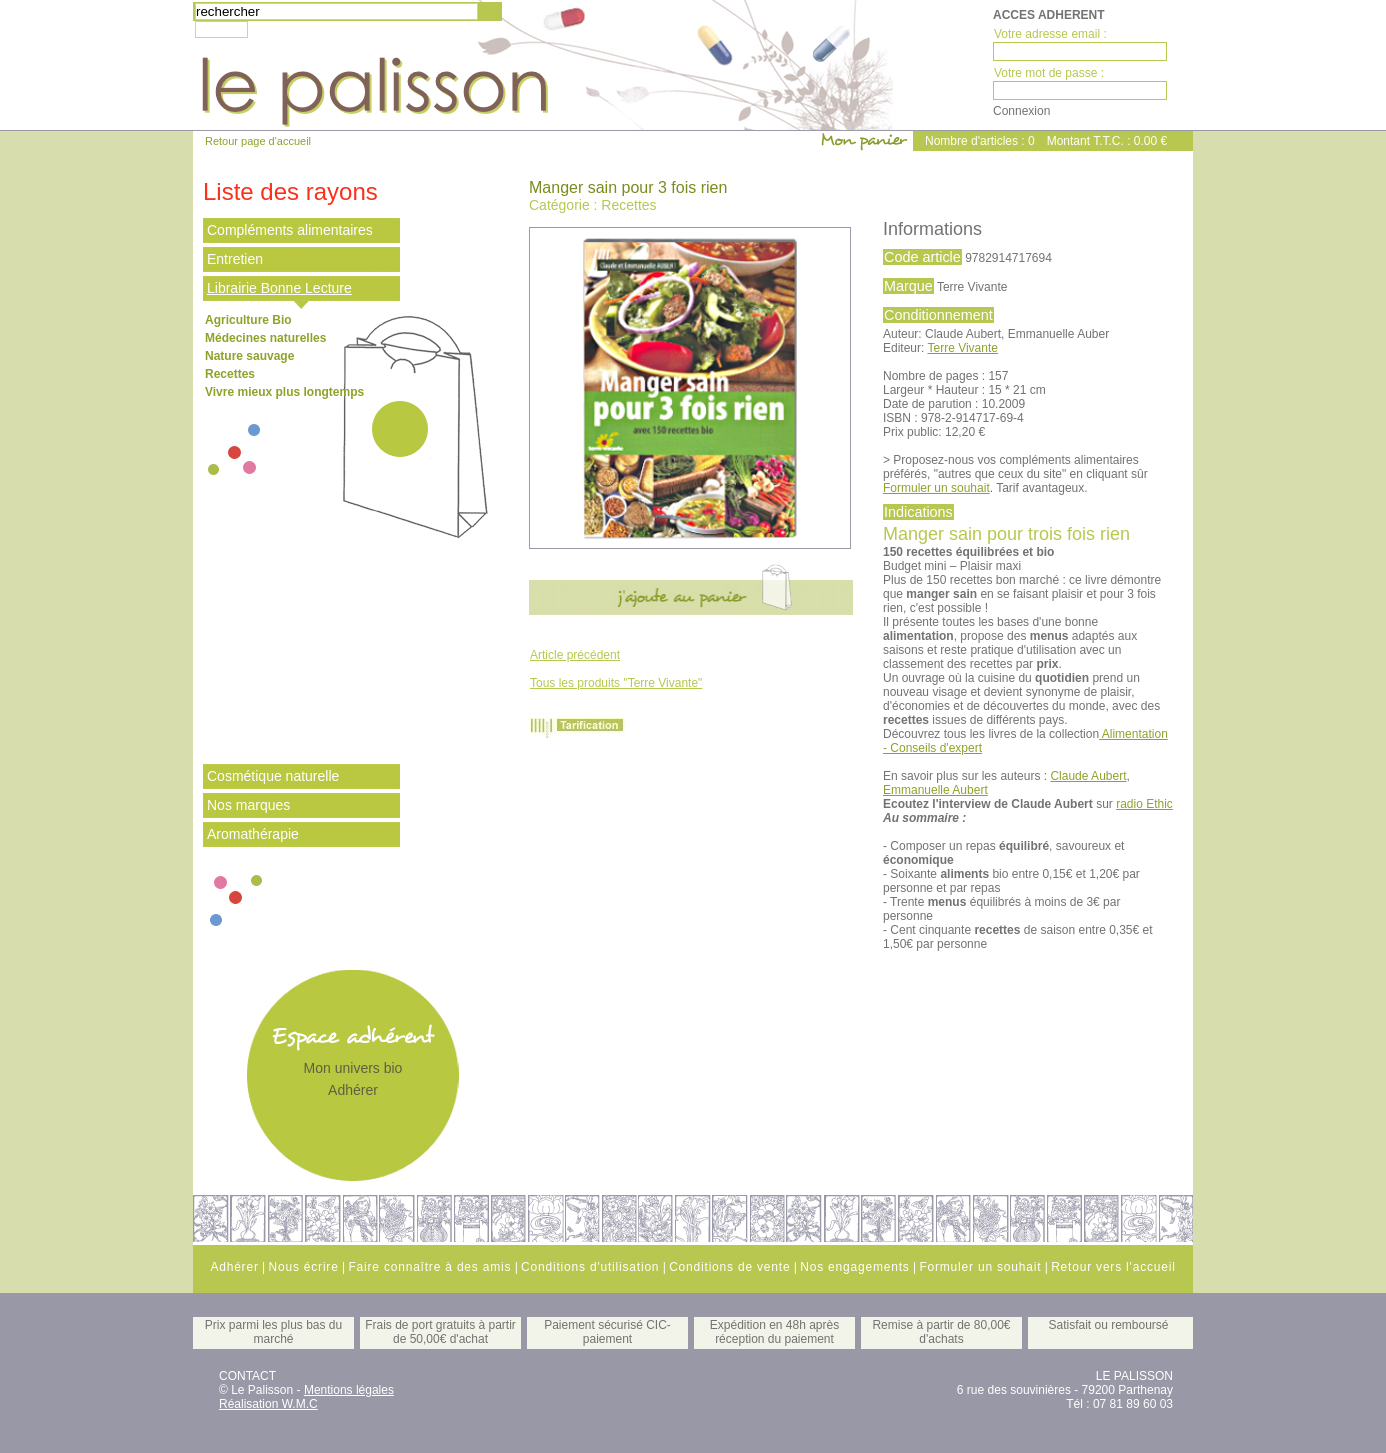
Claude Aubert (1088, 776)
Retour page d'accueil (258, 141)
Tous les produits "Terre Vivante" (616, 683)
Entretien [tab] (235, 259)
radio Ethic (1144, 804)
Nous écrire (303, 1267)
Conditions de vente (729, 1267)
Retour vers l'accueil (1113, 1267)
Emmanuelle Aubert (935, 790)
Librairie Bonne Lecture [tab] (279, 288)
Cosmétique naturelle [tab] (273, 776)
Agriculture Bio (248, 320)
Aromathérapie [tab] (253, 834)
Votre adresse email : (1050, 34)
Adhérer (353, 1090)
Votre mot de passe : (1049, 73)
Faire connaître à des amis (429, 1267)
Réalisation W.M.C (268, 1404)
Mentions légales (349, 1390)
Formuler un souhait (936, 488)
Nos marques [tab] (248, 805)
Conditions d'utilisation (590, 1267)
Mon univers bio (353, 1068)
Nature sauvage (249, 356)
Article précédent (575, 655)
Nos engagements (854, 1267)
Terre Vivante (962, 348)
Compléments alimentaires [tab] (290, 230)
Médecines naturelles (265, 338)
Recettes (230, 374)
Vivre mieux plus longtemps (284, 392)
